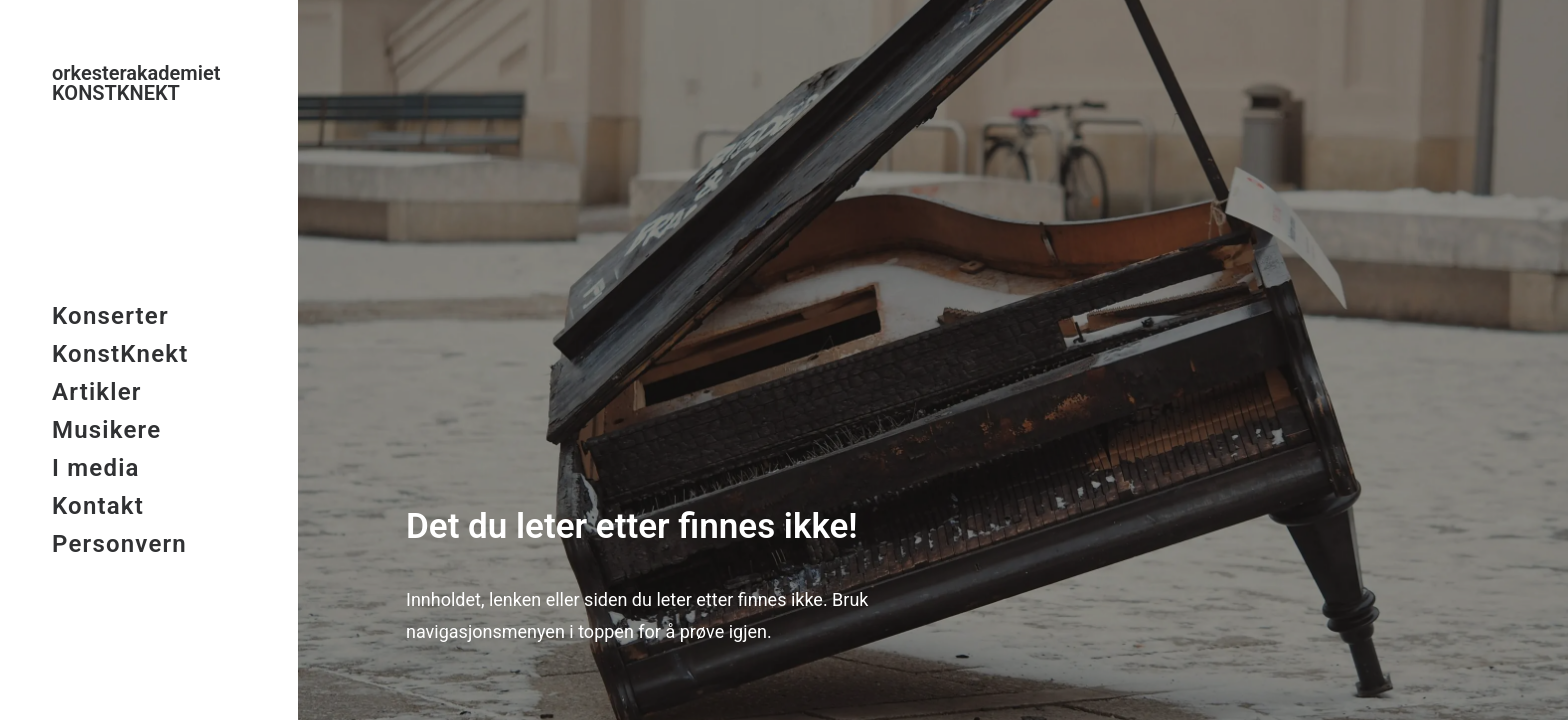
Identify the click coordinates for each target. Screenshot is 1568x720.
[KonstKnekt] (148, 83)
